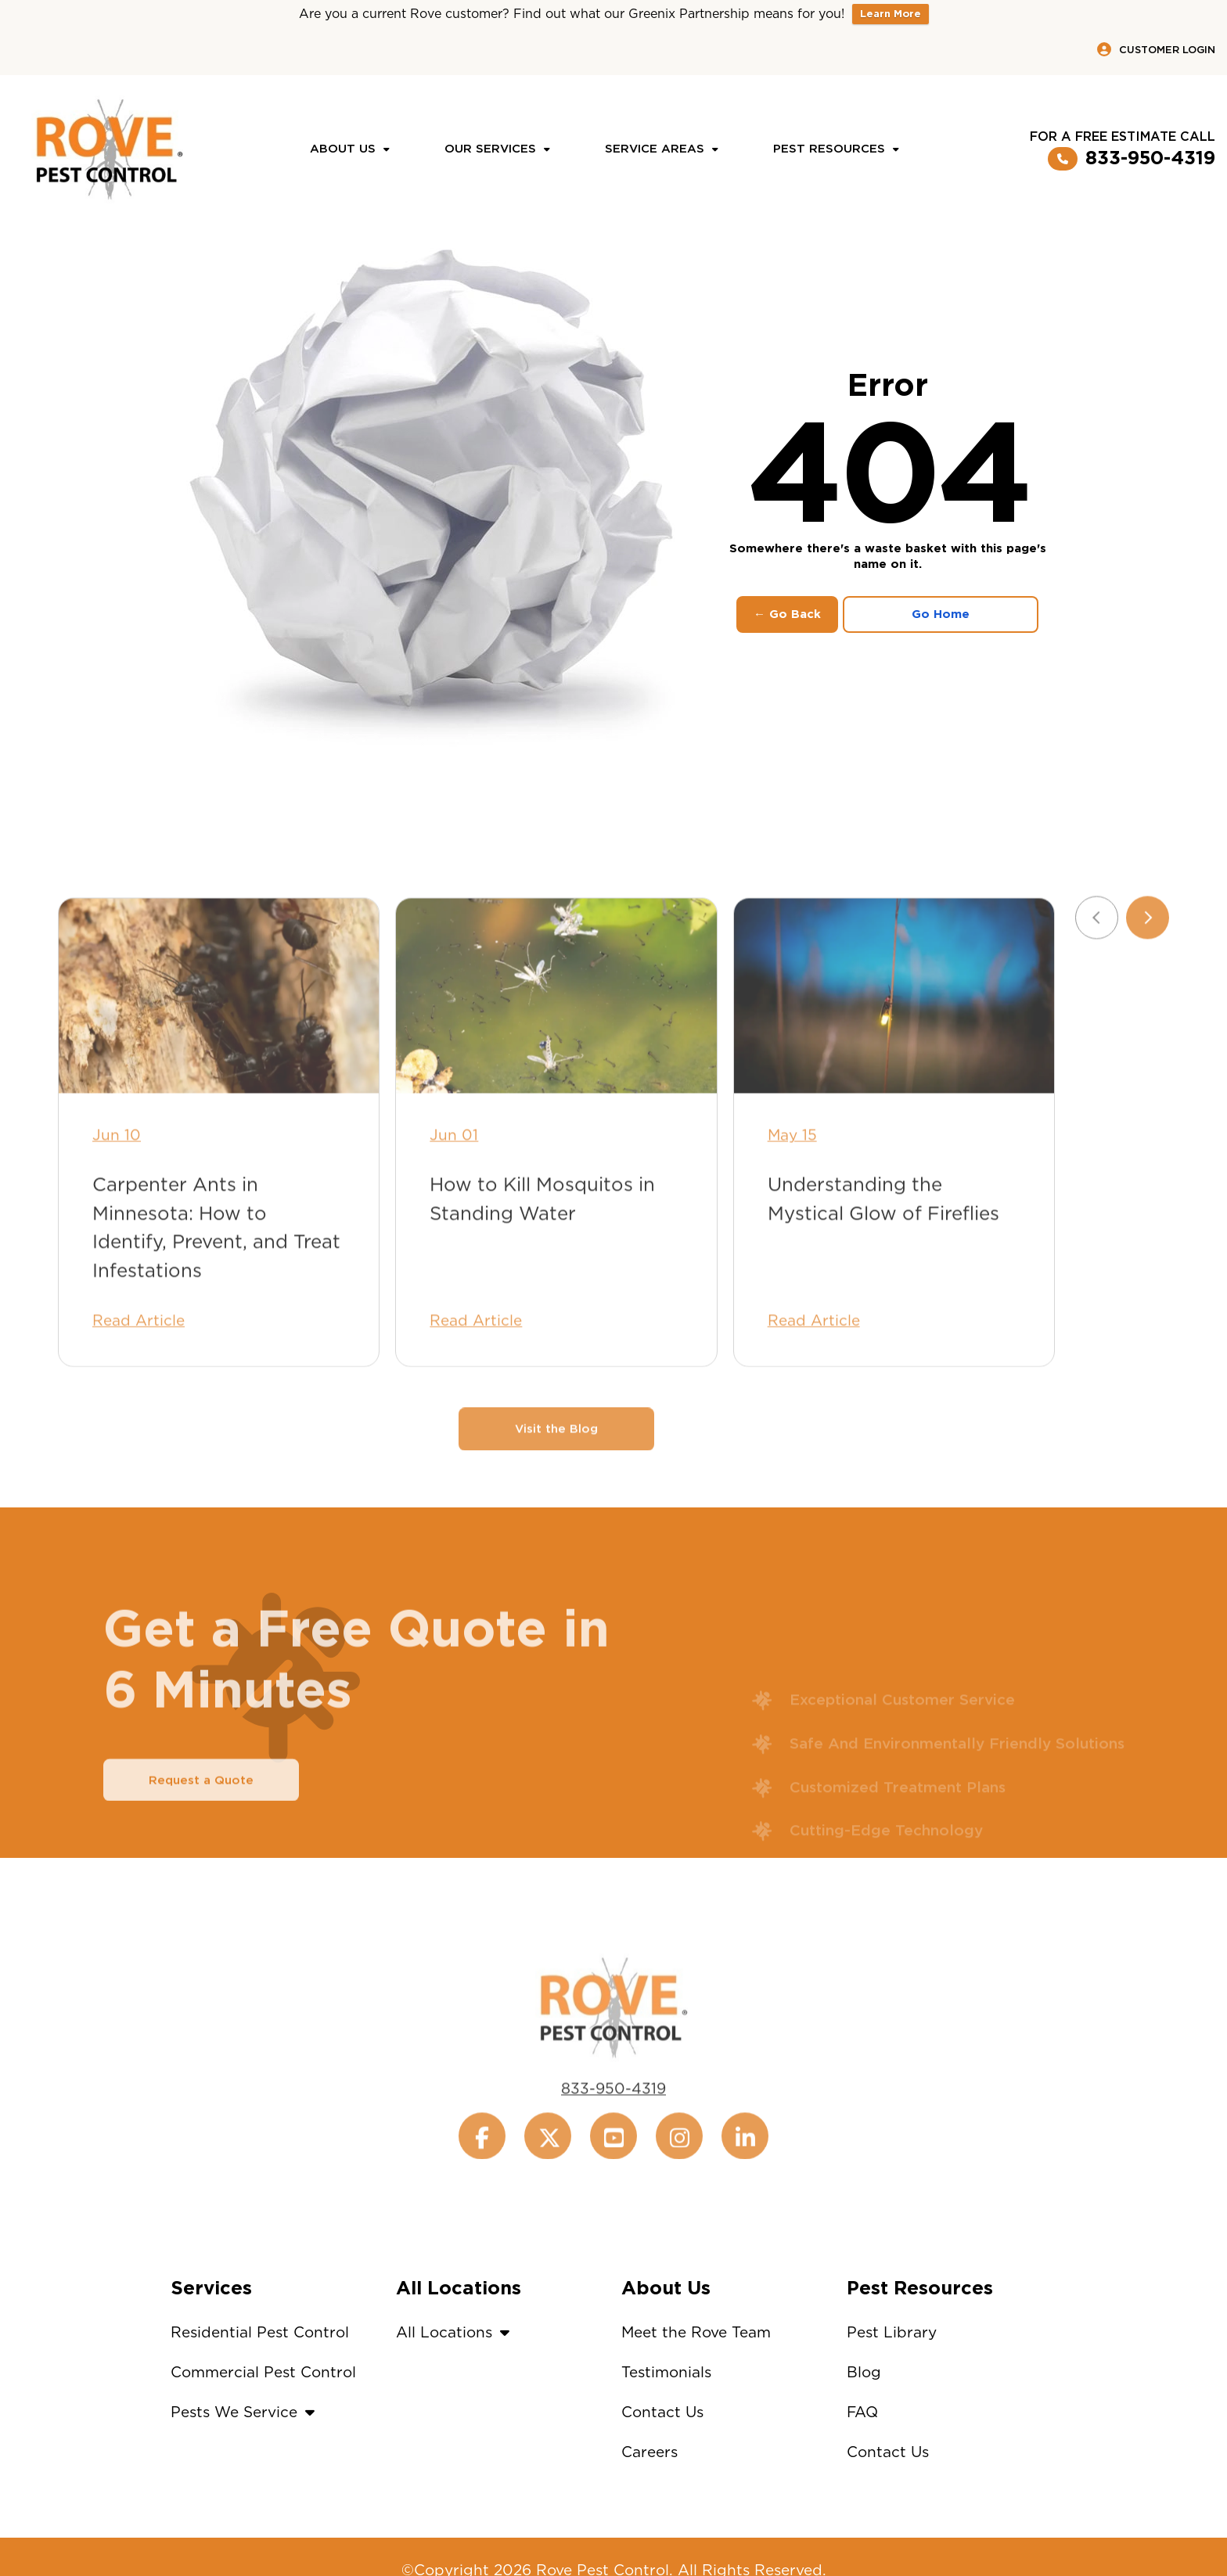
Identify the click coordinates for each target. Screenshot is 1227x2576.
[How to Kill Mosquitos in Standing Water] (556, 1031)
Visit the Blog (556, 1464)
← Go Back (787, 614)
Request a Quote (201, 1815)
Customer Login (1156, 49)
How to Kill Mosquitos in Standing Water (542, 1234)
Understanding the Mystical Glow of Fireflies (883, 1234)
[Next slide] (1147, 952)
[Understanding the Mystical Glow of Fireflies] (894, 1031)
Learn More (890, 14)
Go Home (941, 614)
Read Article (138, 1356)
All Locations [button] (456, 2332)
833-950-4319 (1131, 159)
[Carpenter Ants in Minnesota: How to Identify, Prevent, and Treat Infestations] (219, 1031)
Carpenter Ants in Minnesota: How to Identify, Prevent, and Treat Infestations (216, 1263)
